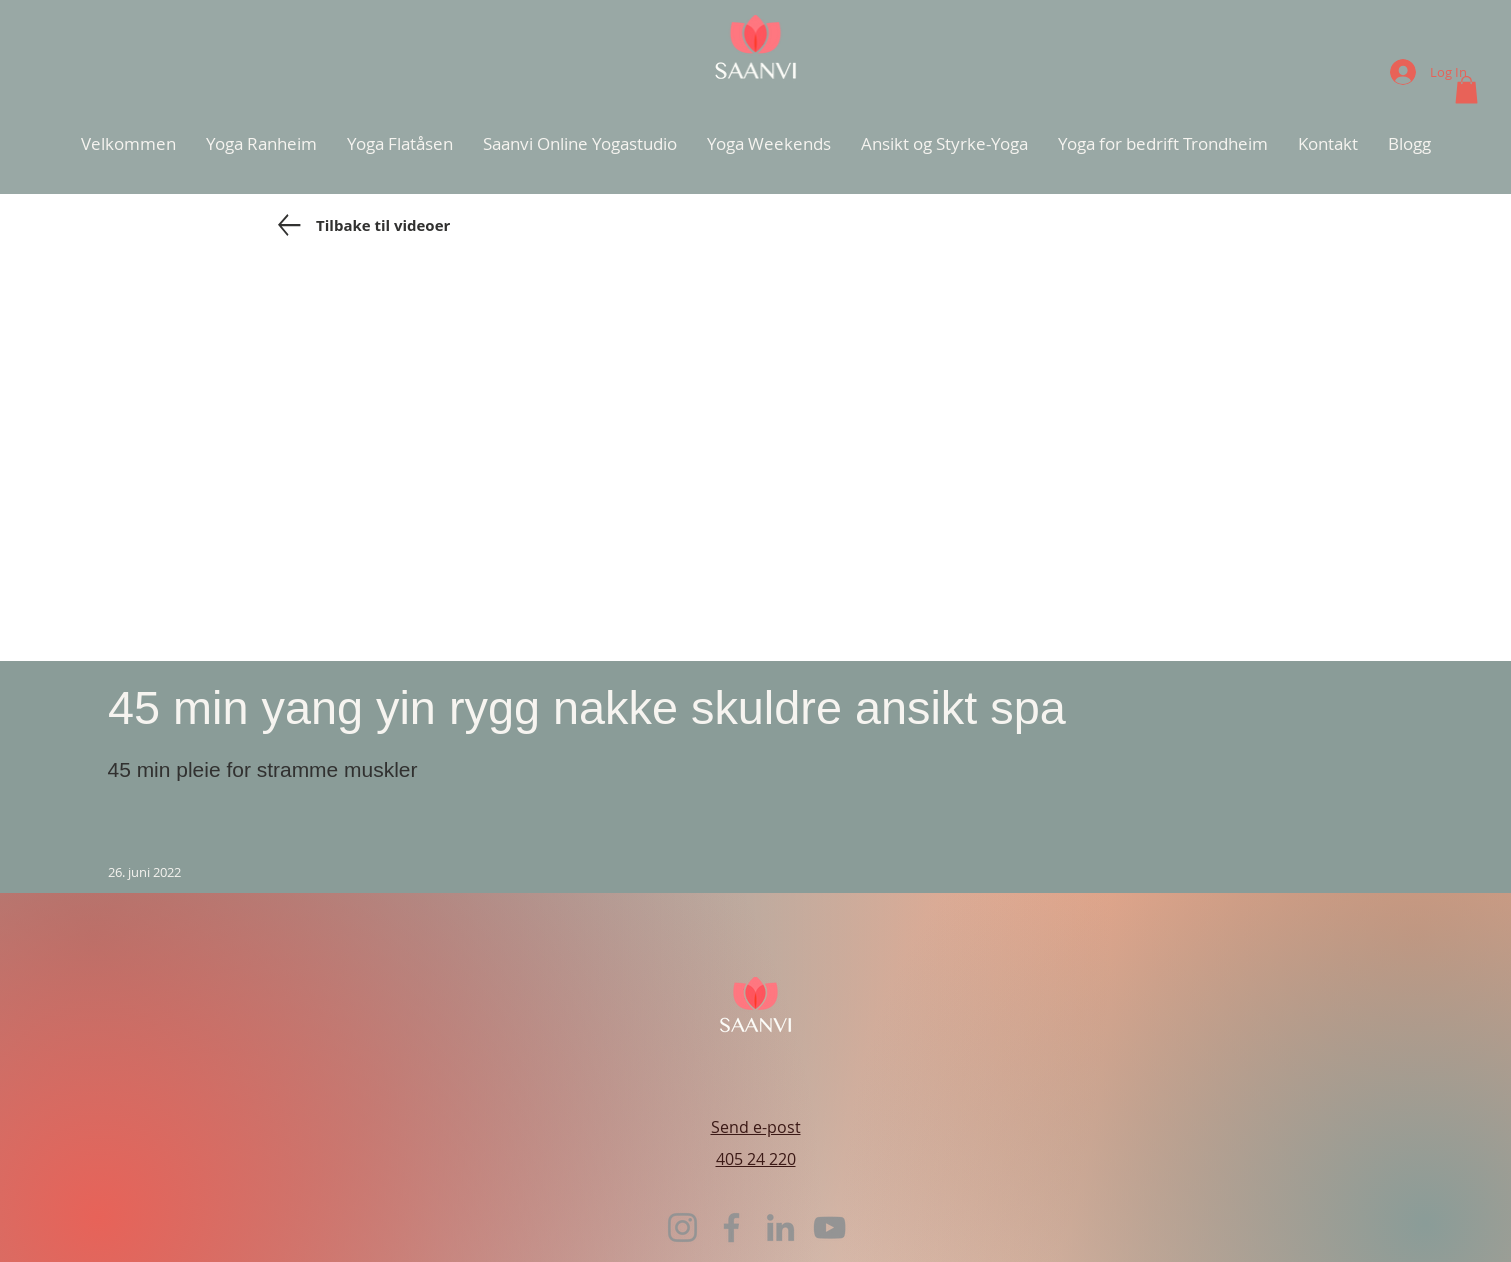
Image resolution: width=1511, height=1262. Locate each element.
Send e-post (756, 1127)
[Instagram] (682, 1227)
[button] (1466, 89)
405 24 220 (756, 1159)
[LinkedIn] (780, 1227)
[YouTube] (829, 1227)
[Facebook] (731, 1227)
